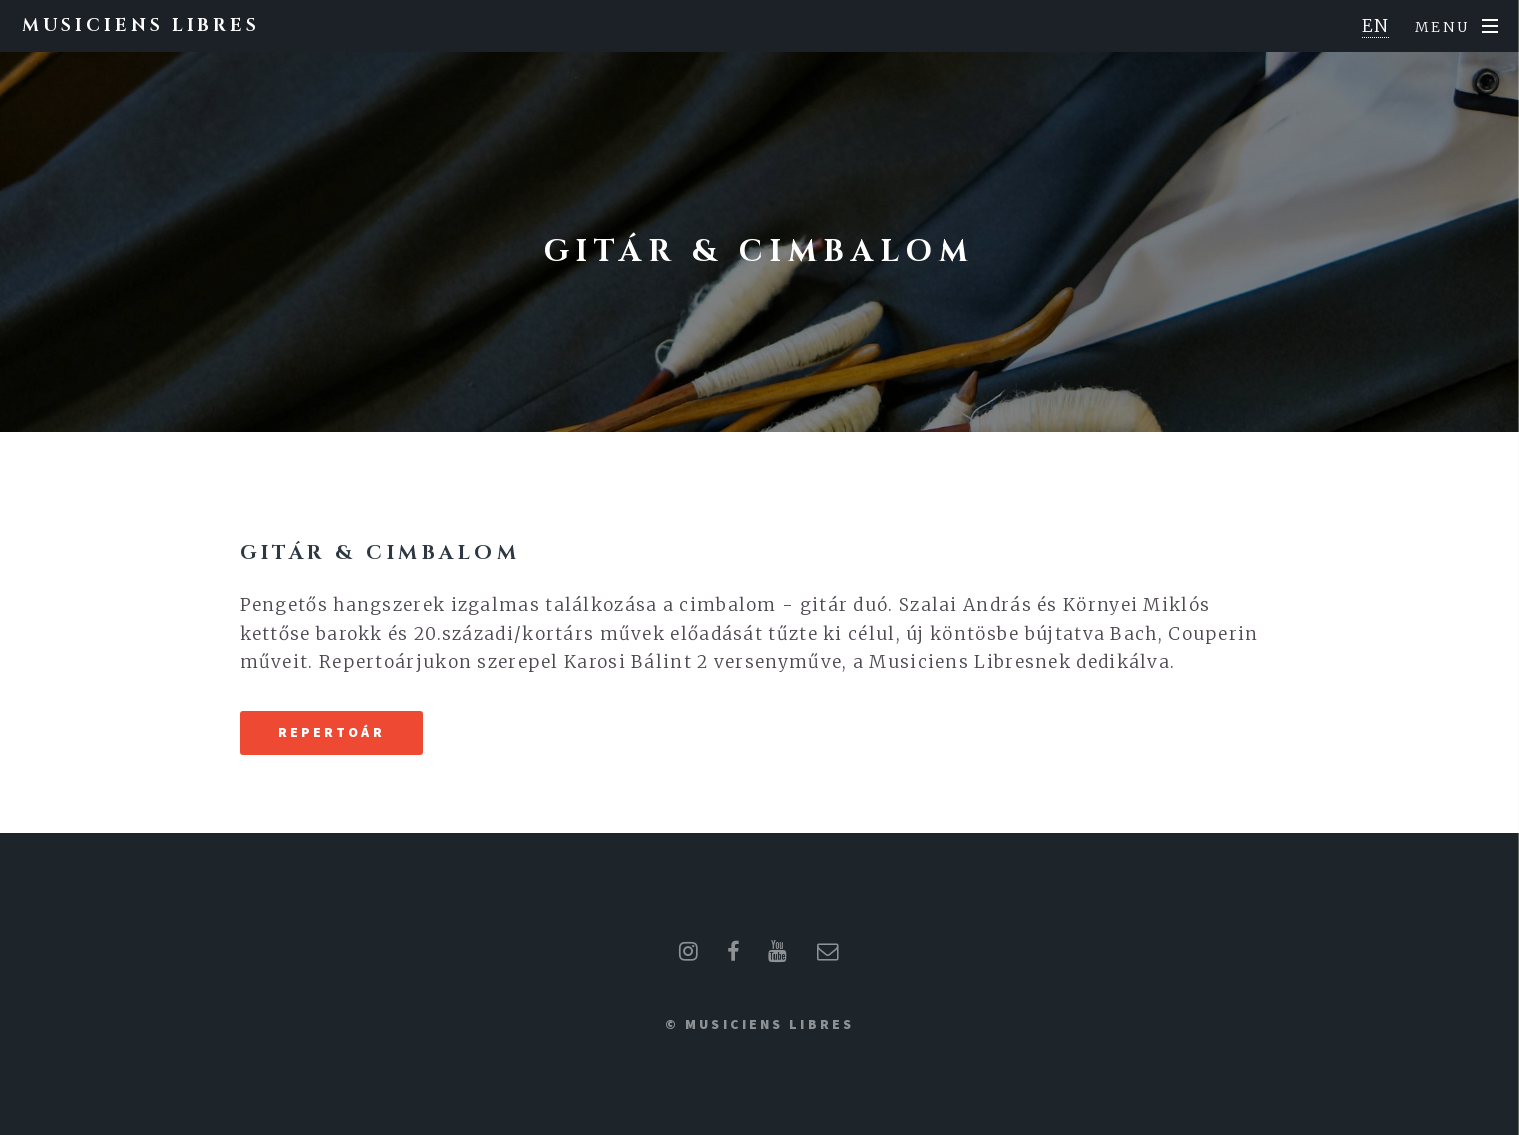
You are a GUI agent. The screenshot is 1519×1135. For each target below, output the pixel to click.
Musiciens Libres (141, 25)
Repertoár (331, 732)
